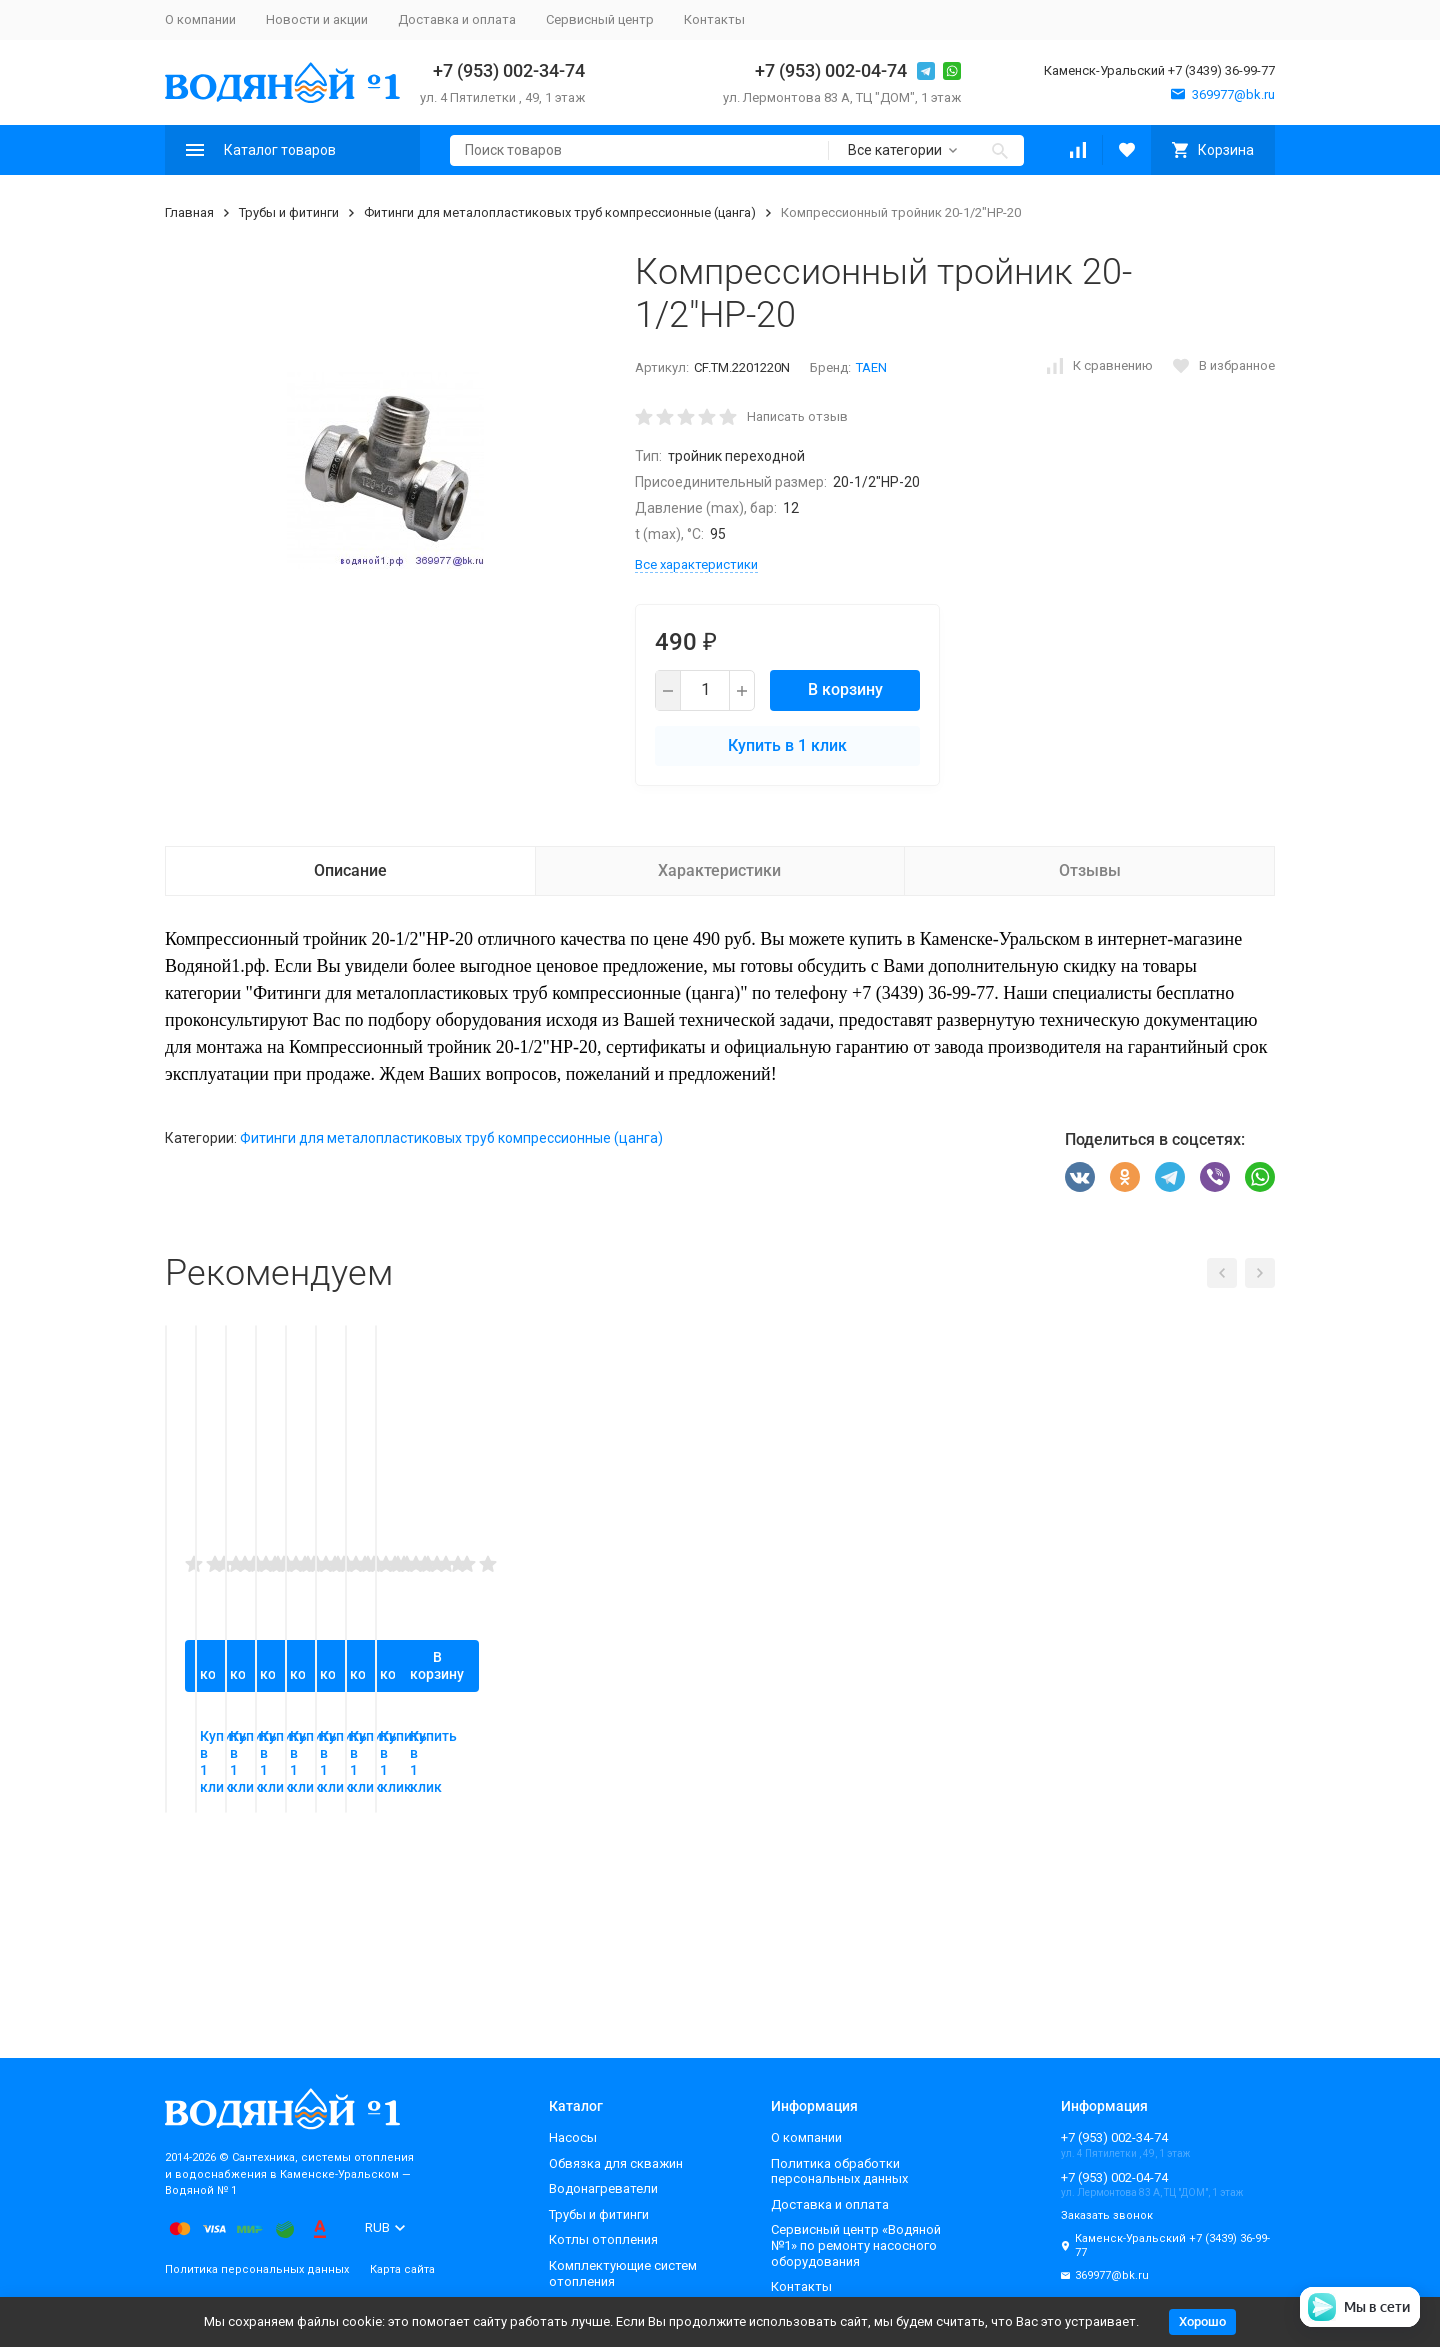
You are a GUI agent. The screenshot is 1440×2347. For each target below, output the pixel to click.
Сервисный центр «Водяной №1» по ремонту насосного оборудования (856, 2245)
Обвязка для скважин (616, 2163)
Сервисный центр (600, 19)
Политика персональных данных (257, 2269)
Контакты (714, 19)
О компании (200, 19)
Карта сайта (402, 2269)
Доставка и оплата (457, 19)
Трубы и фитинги (289, 212)
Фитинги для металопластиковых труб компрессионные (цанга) (560, 212)
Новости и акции (317, 19)
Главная (189, 212)
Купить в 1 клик (787, 745)
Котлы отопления (603, 2239)
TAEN (871, 367)
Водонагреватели (603, 2188)
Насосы (573, 2137)
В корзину (845, 689)
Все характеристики (696, 564)
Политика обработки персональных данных (839, 2171)
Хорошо (1202, 2321)
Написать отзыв (797, 416)
